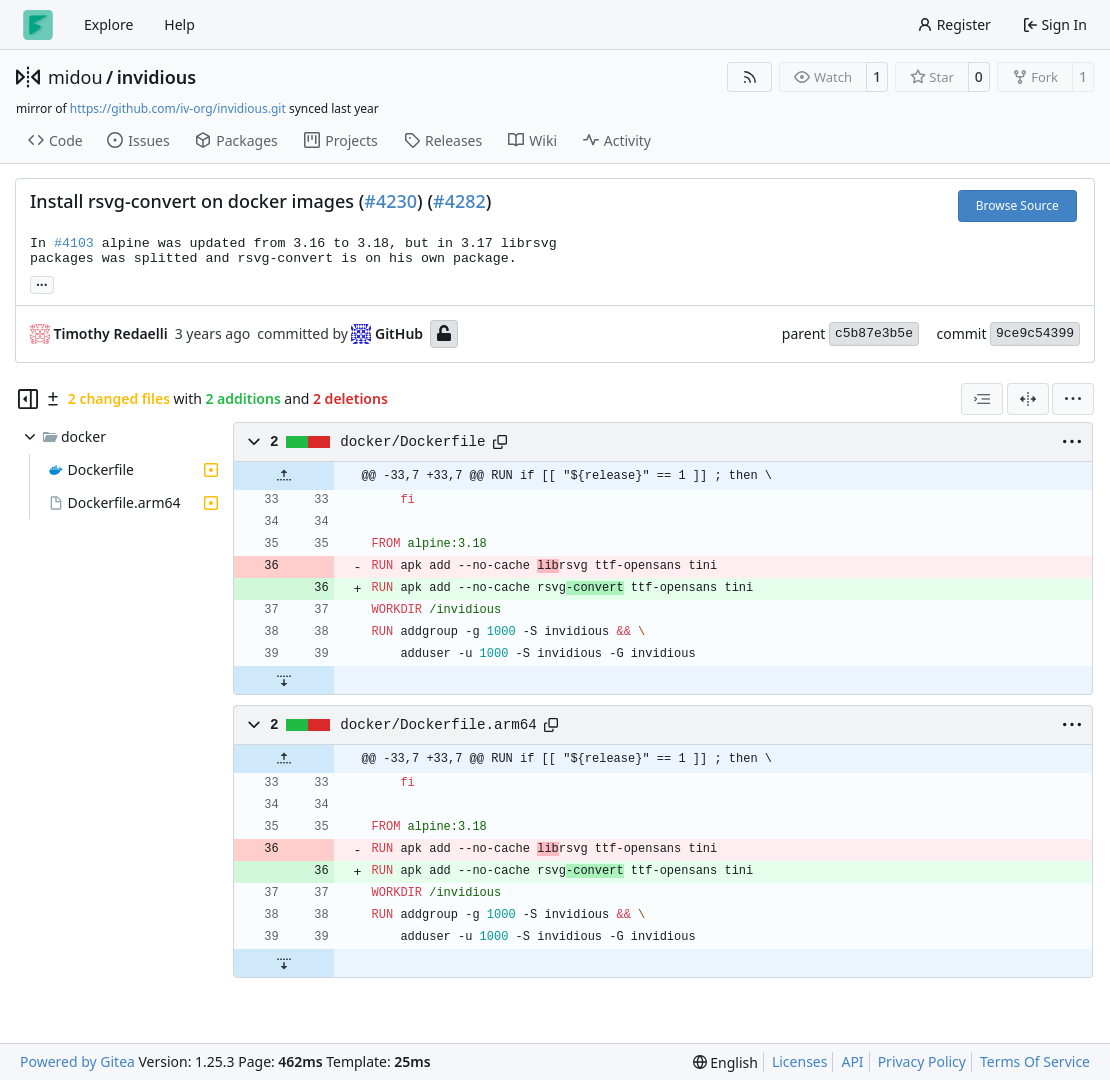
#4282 (459, 201)
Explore (108, 24)
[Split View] (1028, 399)
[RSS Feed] (750, 77)
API (852, 1061)
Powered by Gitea (77, 1061)
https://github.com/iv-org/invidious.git (178, 108)
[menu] (1073, 399)
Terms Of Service (1035, 1061)
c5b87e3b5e (874, 333)
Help (179, 24)
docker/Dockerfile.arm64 (438, 725)
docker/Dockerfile (412, 442)
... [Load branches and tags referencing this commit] (42, 283)
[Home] (38, 25)
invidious (156, 77)
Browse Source (1017, 205)
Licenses (800, 1061)
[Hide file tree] (28, 399)
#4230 (390, 201)
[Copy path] (500, 442)
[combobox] (982, 399)
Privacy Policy (922, 1061)
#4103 (74, 243)
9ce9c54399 (1035, 333)
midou (75, 77)
